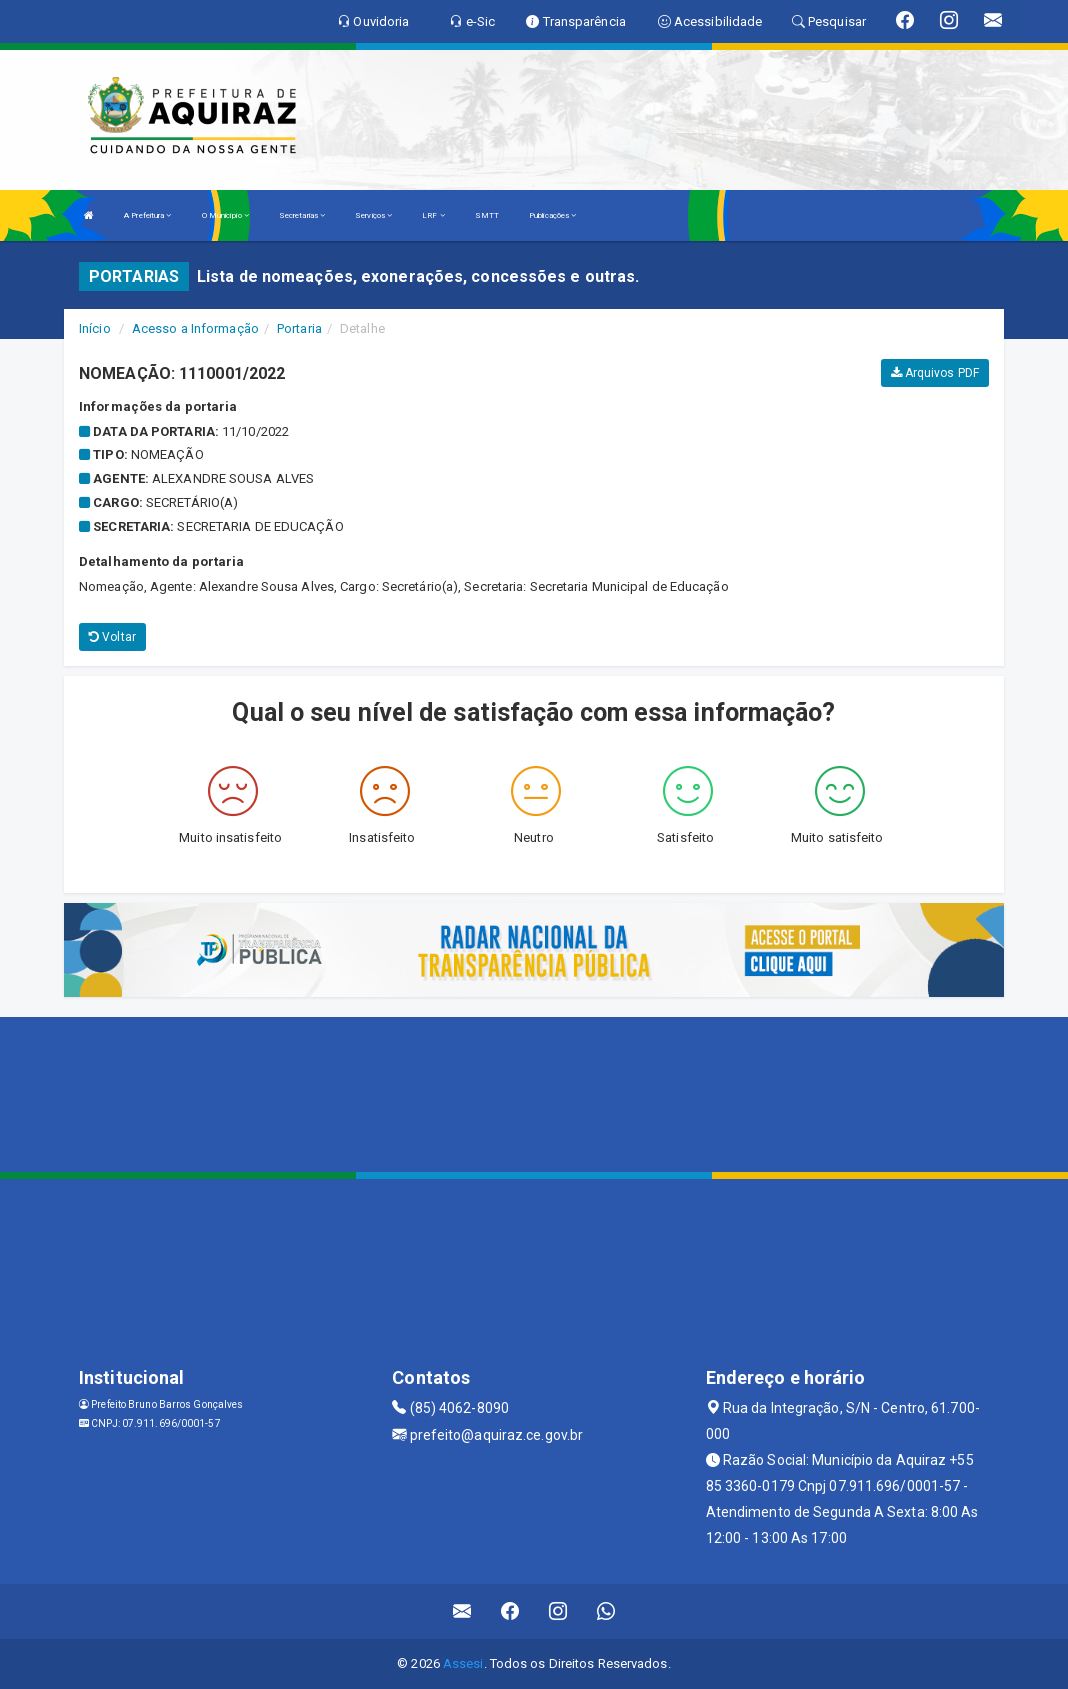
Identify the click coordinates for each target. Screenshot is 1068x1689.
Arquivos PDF (935, 373)
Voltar (112, 637)
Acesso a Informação (195, 328)
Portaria (299, 328)
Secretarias (302, 215)
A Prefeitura (147, 215)
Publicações (552, 215)
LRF (433, 215)
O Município (225, 215)
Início (95, 328)
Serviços (373, 215)
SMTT (487, 215)
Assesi (463, 1663)
